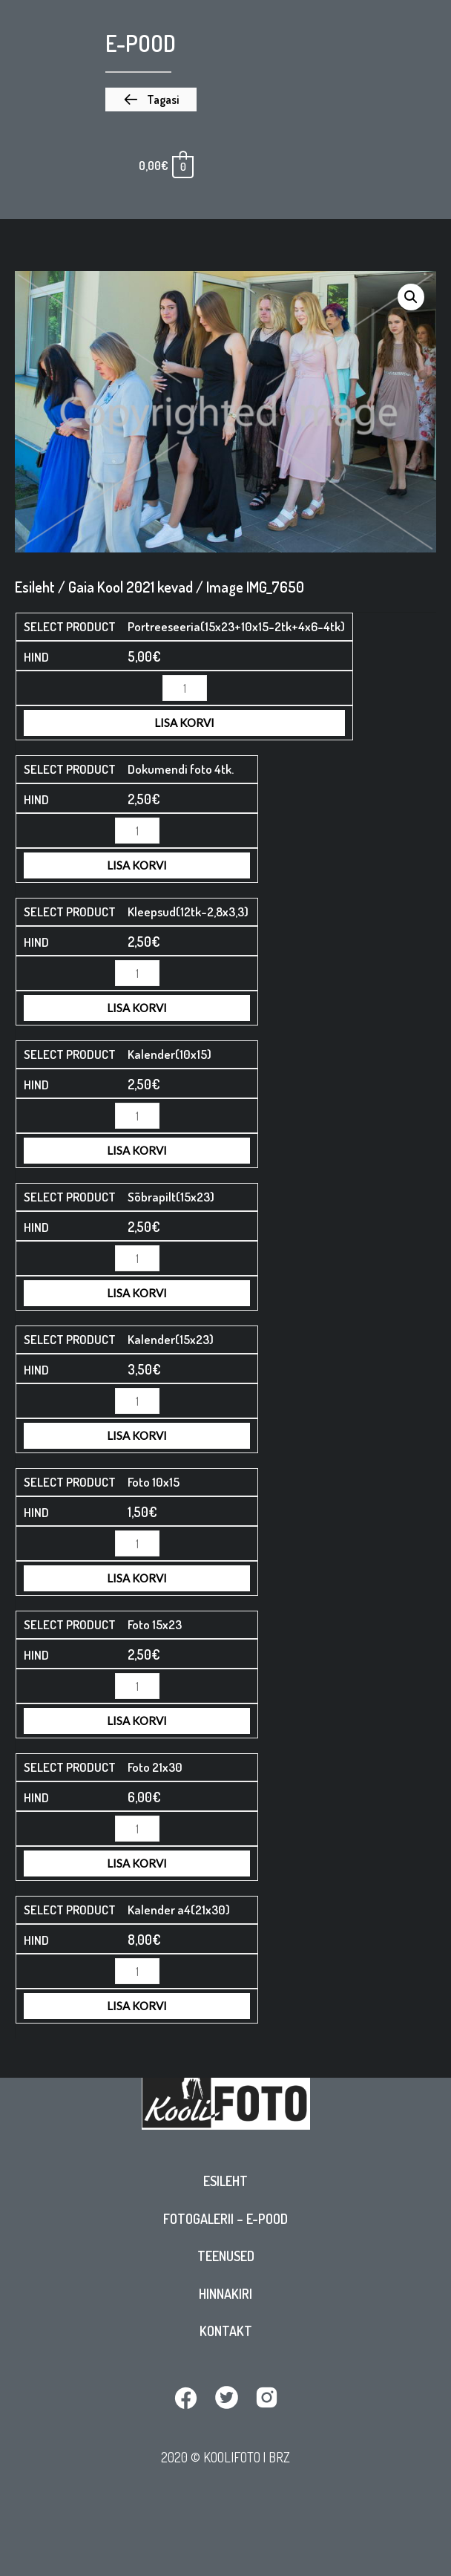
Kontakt (226, 2331)
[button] (151, 99)
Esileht (225, 2181)
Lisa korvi (184, 722)
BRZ (279, 2456)
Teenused (225, 2256)
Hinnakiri (225, 2294)
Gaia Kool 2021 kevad (130, 586)
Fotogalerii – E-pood (225, 2219)
